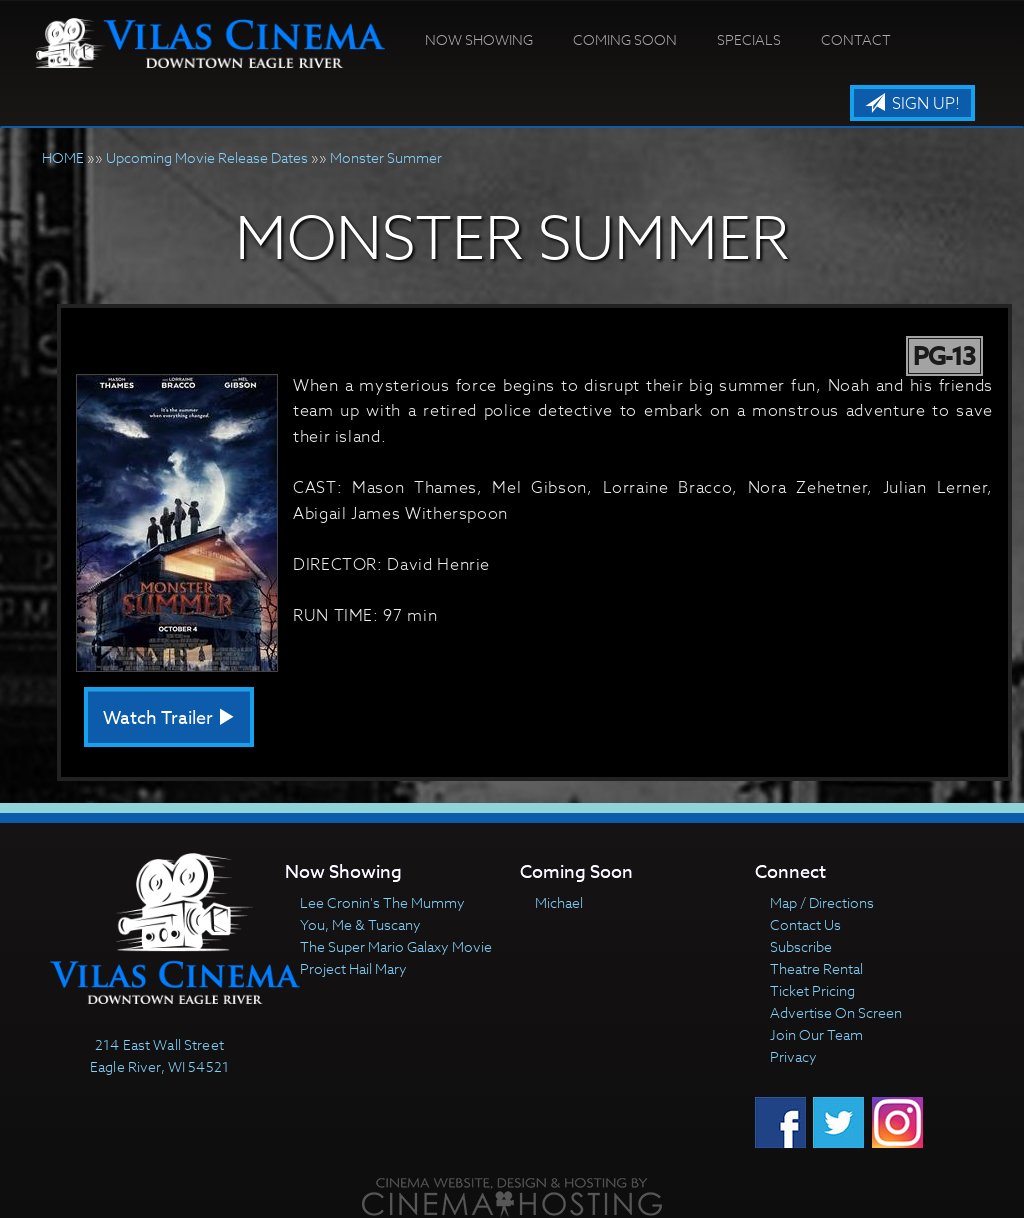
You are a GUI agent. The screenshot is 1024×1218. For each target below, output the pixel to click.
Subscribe (801, 946)
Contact (856, 39)
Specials (749, 39)
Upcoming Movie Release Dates (207, 157)
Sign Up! (912, 104)
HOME (63, 157)
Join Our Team (816, 1034)
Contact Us (805, 924)
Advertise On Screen (836, 1012)
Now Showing (479, 39)
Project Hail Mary (353, 968)
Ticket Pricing (812, 990)
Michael (559, 902)
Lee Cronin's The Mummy (382, 902)
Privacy (793, 1056)
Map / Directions (822, 902)
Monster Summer (386, 157)
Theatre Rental (816, 968)
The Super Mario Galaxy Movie (396, 946)
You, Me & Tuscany (360, 924)
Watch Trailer (169, 718)
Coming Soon (625, 39)
